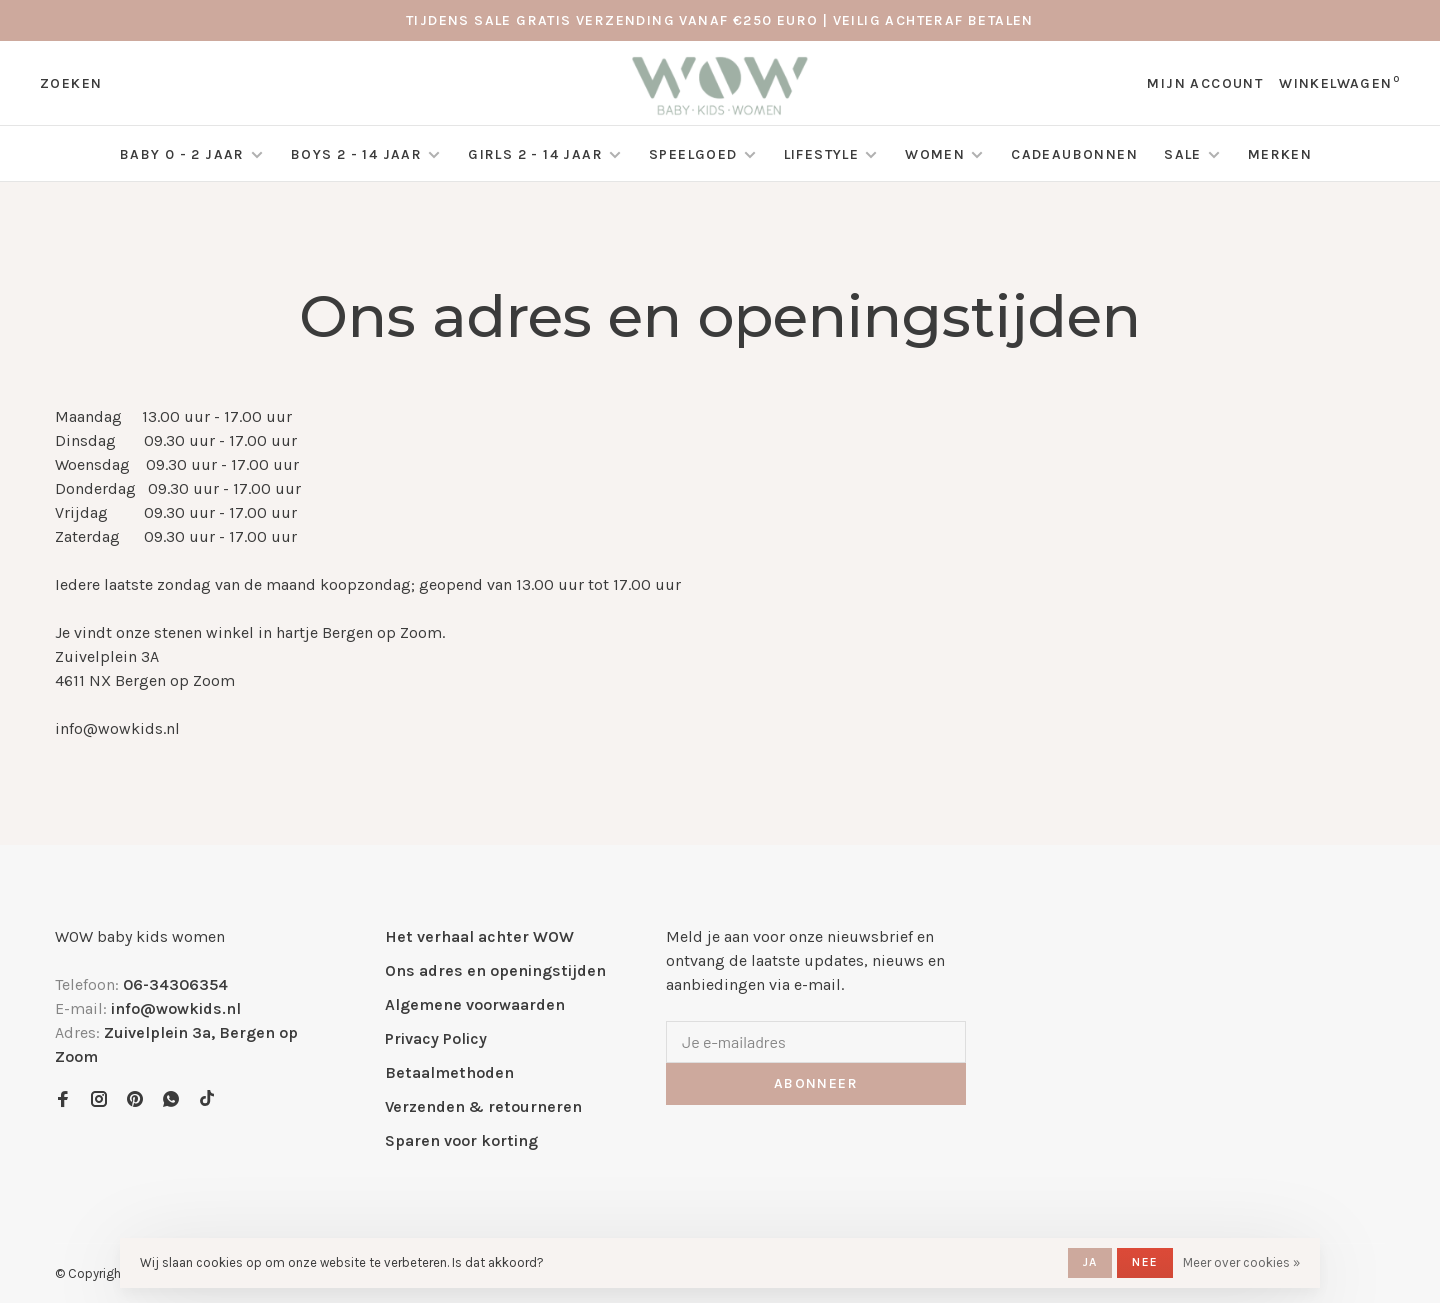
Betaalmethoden (449, 1072)
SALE (1183, 154)
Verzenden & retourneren (483, 1106)
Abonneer (816, 1083)
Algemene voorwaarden (475, 1004)
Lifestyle (822, 154)
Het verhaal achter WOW (479, 936)
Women (935, 154)
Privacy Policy (436, 1038)
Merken (1280, 154)
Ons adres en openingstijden (495, 970)
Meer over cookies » (1241, 1262)
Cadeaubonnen (1074, 154)
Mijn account (1205, 83)
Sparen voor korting (461, 1140)
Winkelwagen (1339, 83)
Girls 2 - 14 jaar (535, 154)
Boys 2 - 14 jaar (356, 154)
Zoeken (71, 83)
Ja (1090, 1262)
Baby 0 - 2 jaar (182, 154)
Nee (1145, 1262)
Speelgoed (693, 154)
